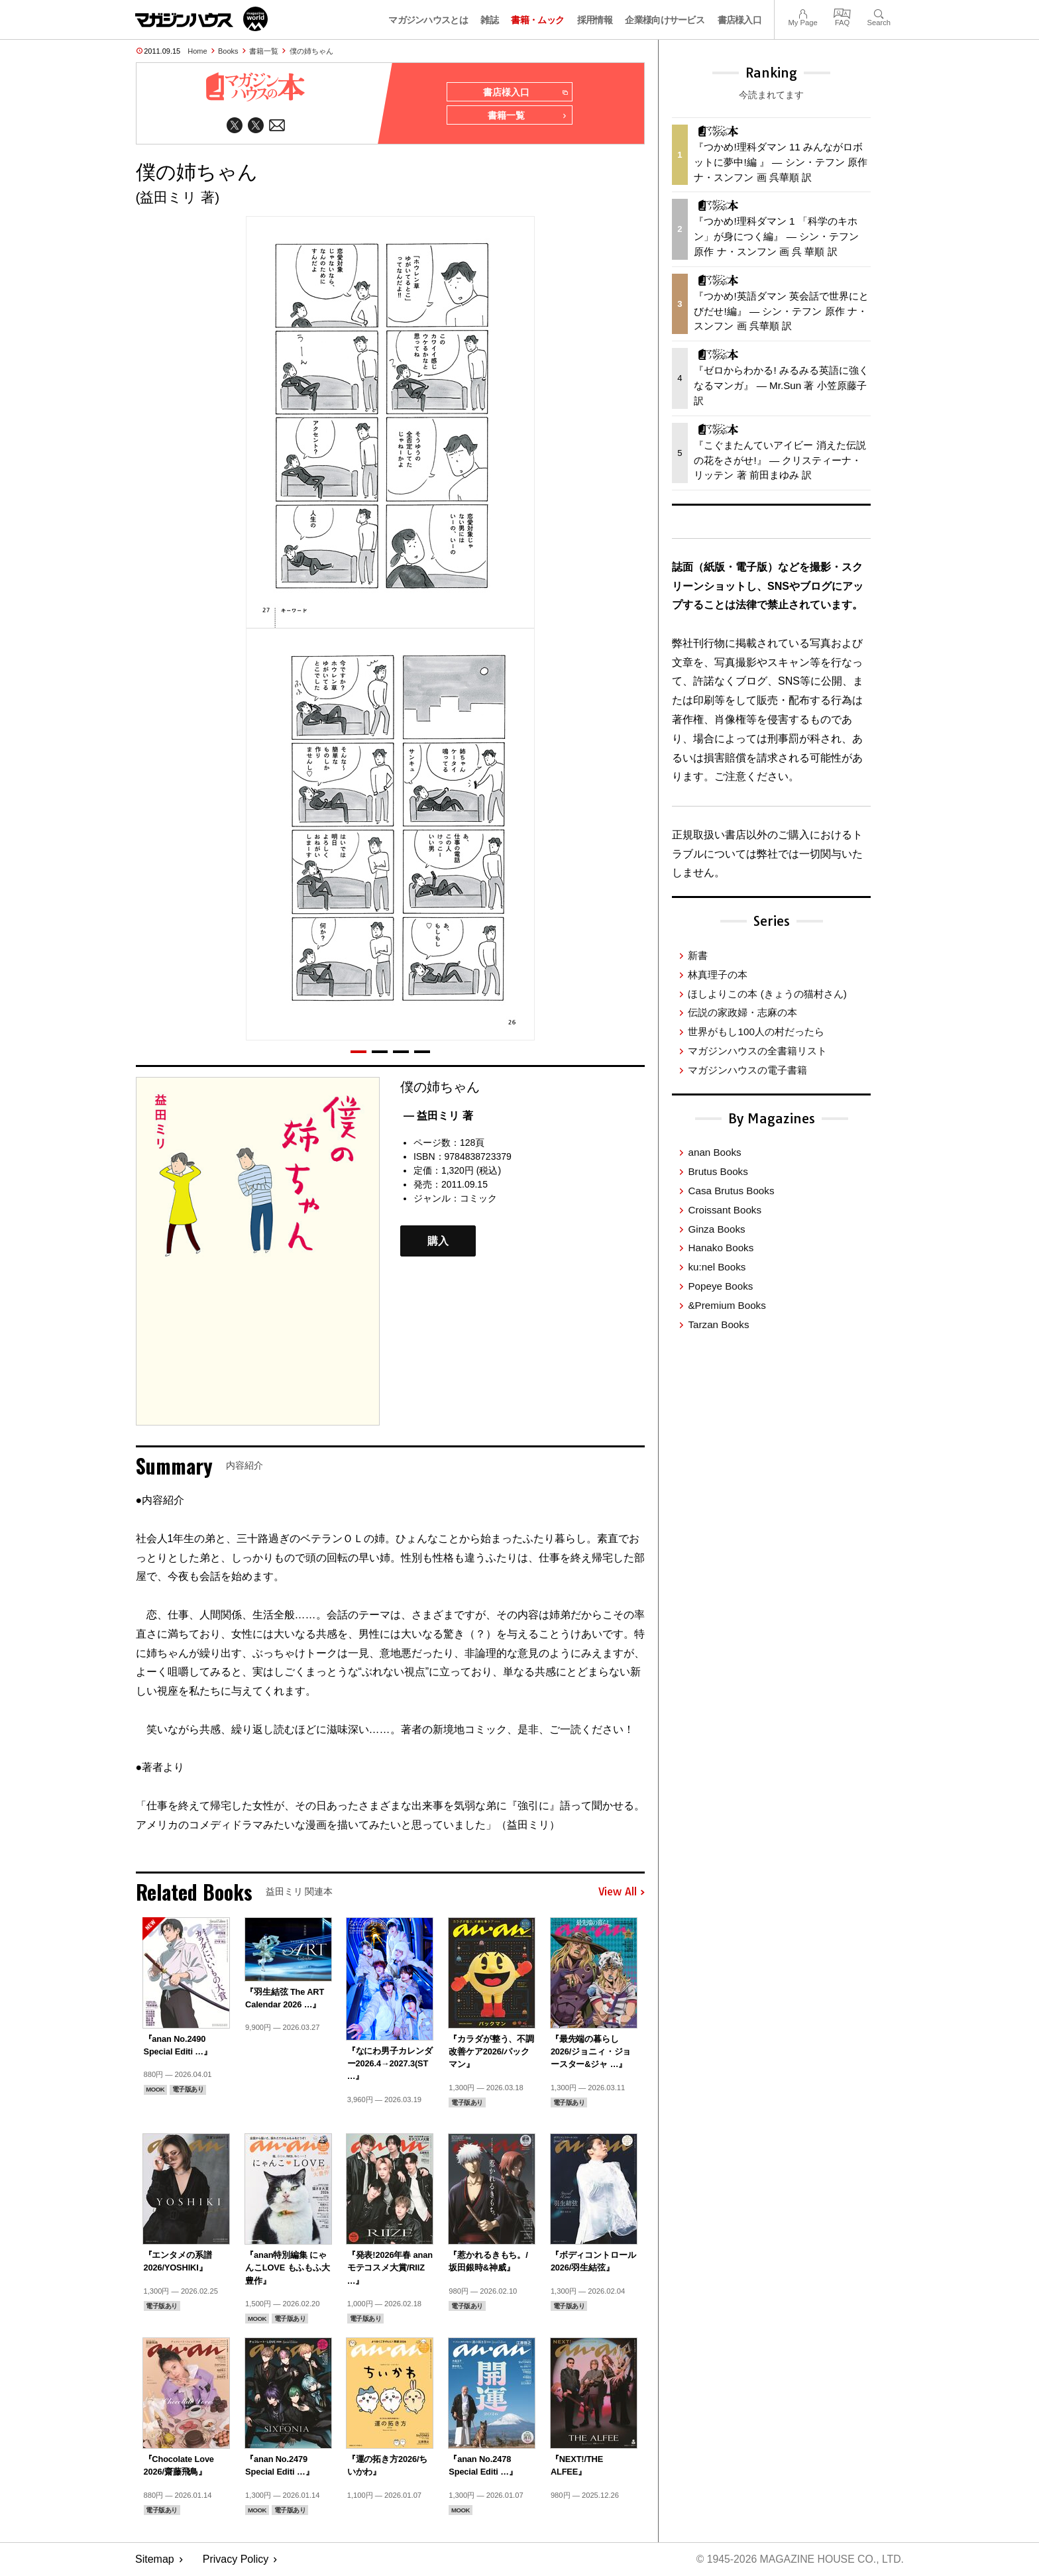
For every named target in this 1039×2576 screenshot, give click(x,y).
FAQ (842, 12)
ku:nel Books (716, 1266)
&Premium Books (726, 1305)
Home (197, 51)
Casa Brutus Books (731, 1190)
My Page (802, 12)
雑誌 (489, 20)
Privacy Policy (236, 2559)
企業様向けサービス (664, 20)
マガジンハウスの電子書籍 (747, 1070)
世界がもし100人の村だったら (756, 1031)
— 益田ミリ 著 (438, 1116)
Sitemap (154, 2559)
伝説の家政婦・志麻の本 (742, 1012)
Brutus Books (717, 1171)
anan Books (714, 1152)
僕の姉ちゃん (311, 51)
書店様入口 (740, 20)
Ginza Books (716, 1229)
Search (879, 12)
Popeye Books (720, 1286)
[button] (358, 1052)
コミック (478, 1199)
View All (621, 1893)
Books (228, 51)
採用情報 (594, 20)
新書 (698, 955)
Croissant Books (724, 1209)
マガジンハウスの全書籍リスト (757, 1050)
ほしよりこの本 (767, 993)
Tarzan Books (718, 1324)
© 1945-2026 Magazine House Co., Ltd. (799, 2559)
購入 (438, 1241)
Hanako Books (720, 1247)
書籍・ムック (537, 20)
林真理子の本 (717, 974)
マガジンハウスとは (428, 20)
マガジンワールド (201, 19)
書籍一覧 (263, 51)
